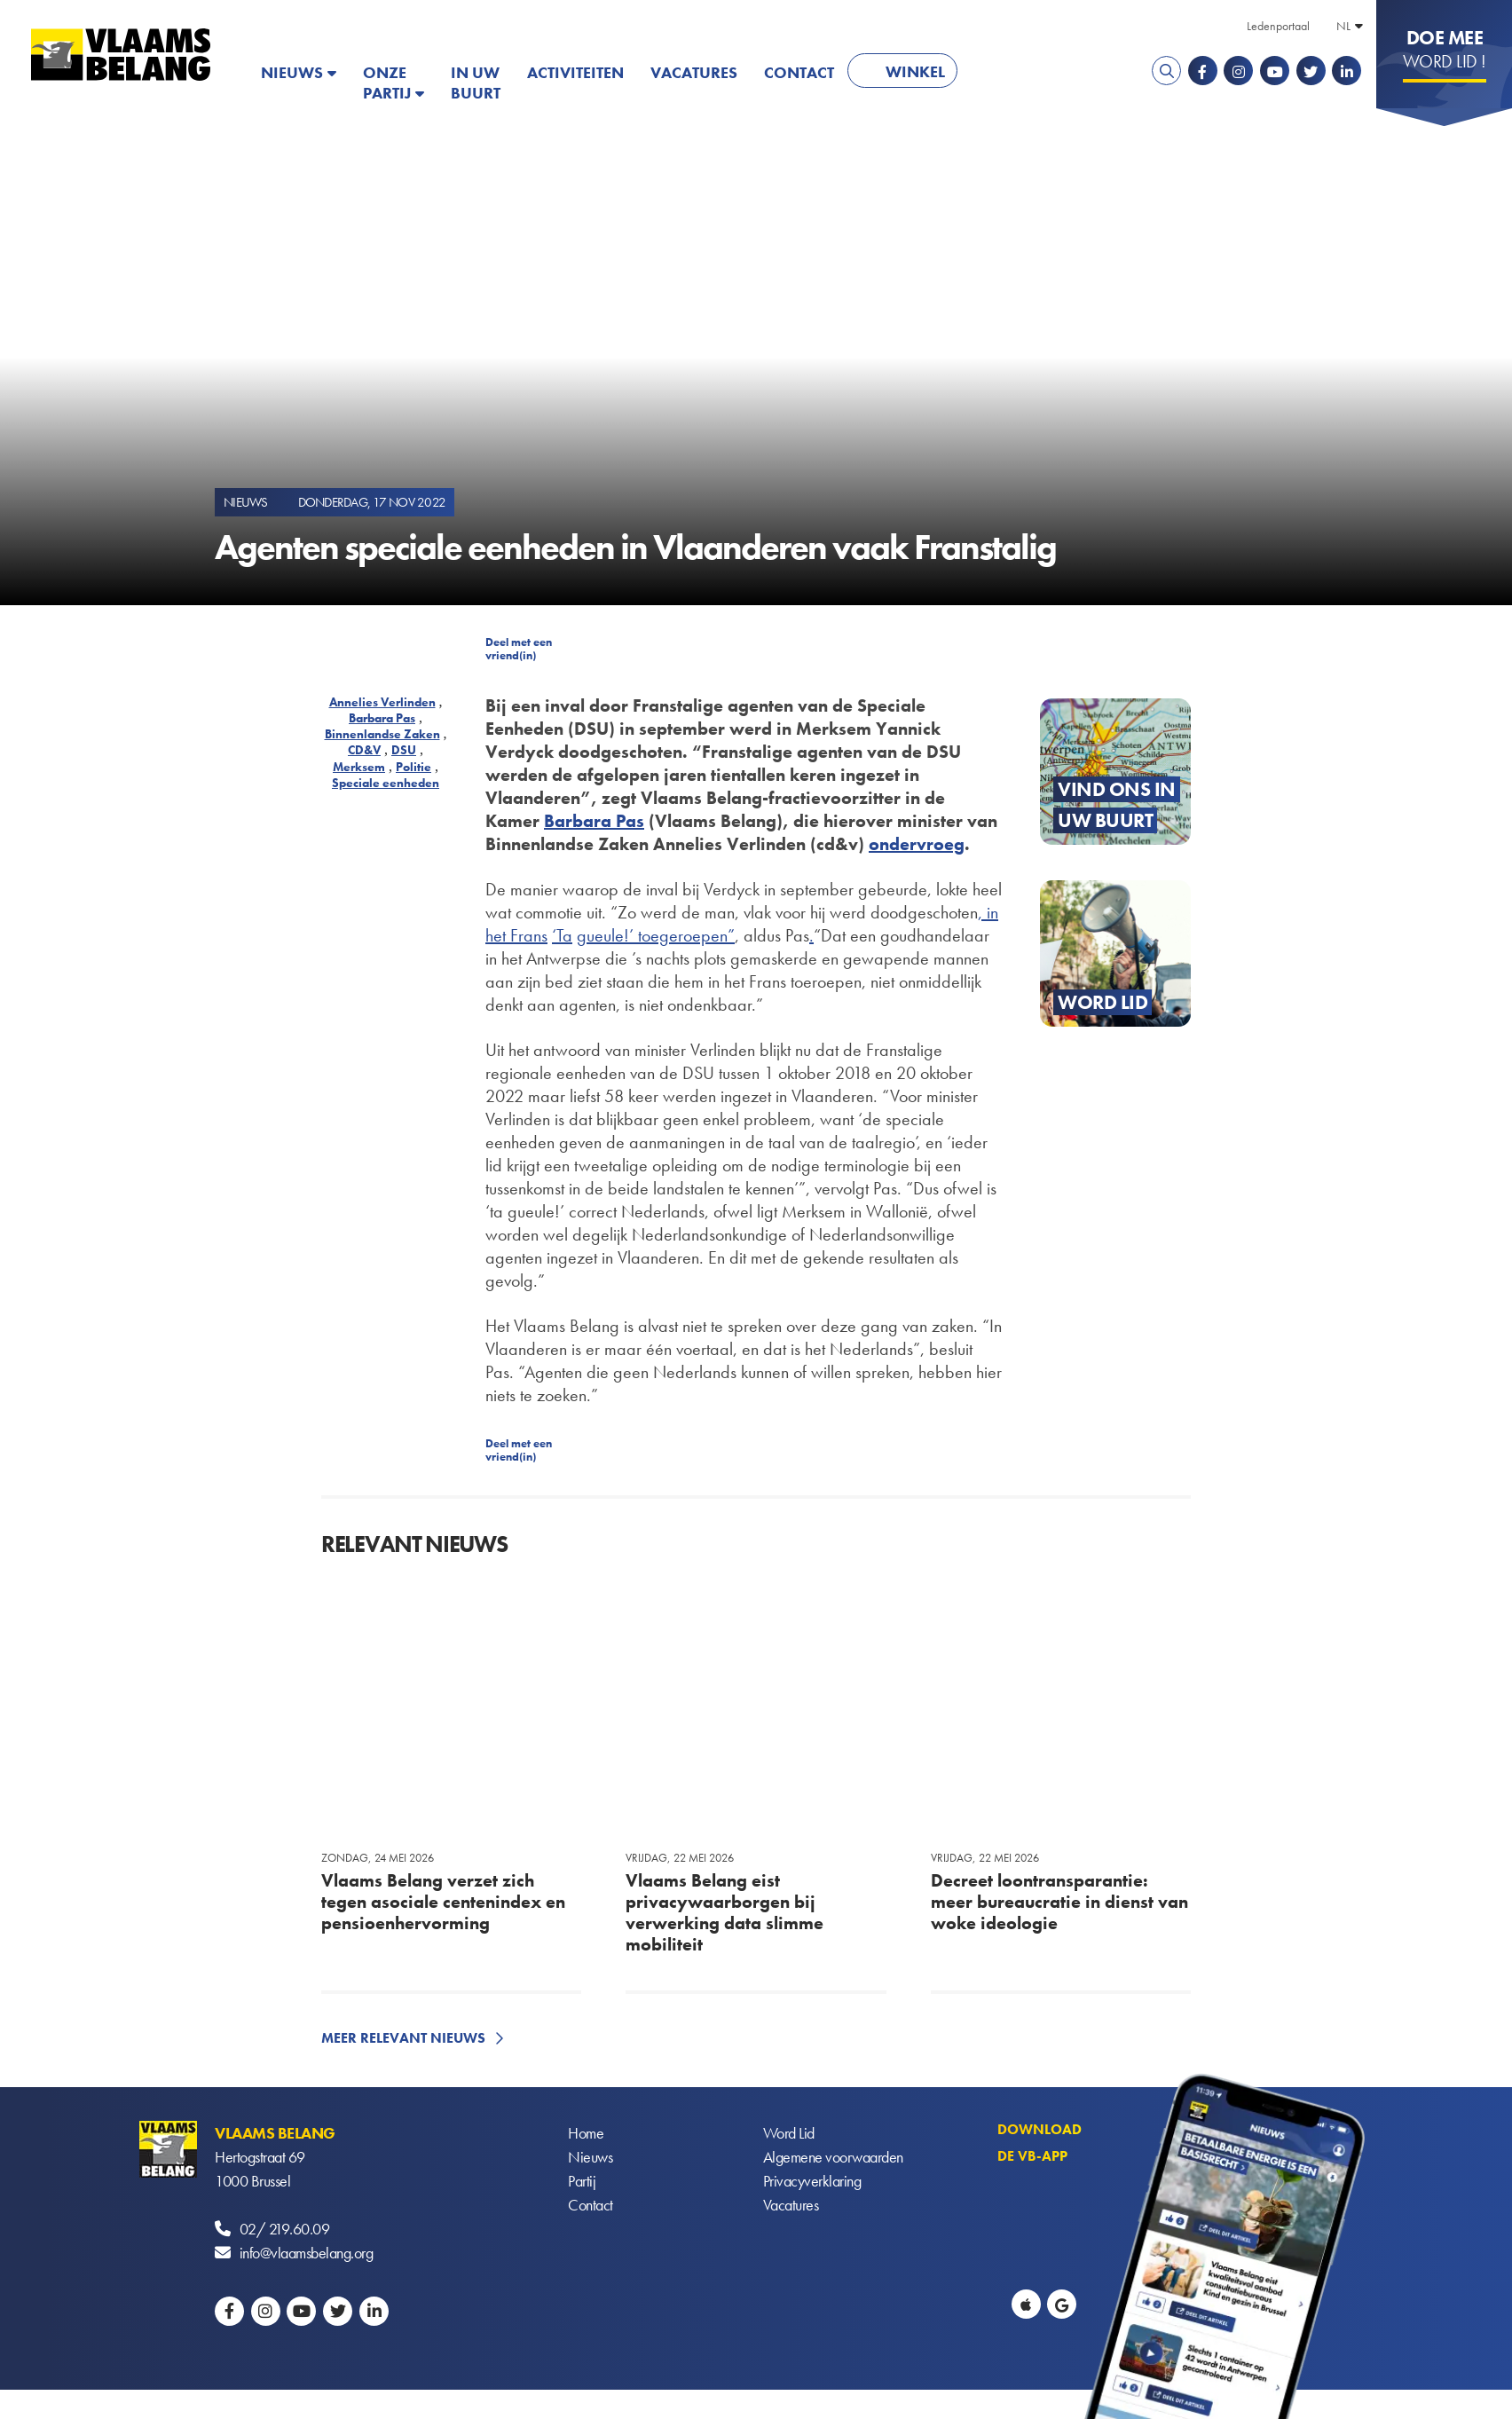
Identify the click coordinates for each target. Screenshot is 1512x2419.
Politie (413, 767)
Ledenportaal (1278, 26)
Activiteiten (575, 72)
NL (1343, 26)
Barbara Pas (382, 718)
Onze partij (387, 82)
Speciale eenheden (385, 783)
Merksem (359, 767)
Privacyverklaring (812, 2181)
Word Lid (789, 2133)
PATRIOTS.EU (1028, 72)
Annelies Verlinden (382, 702)
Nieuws (292, 72)
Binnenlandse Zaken (382, 734)
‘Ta (562, 935)
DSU (403, 750)
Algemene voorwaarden (833, 2157)
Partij (581, 2181)
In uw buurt (475, 82)
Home (585, 2133)
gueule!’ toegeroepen (652, 935)
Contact (799, 72)
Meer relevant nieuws (403, 2038)
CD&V (364, 750)
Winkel (915, 71)
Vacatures (693, 72)
